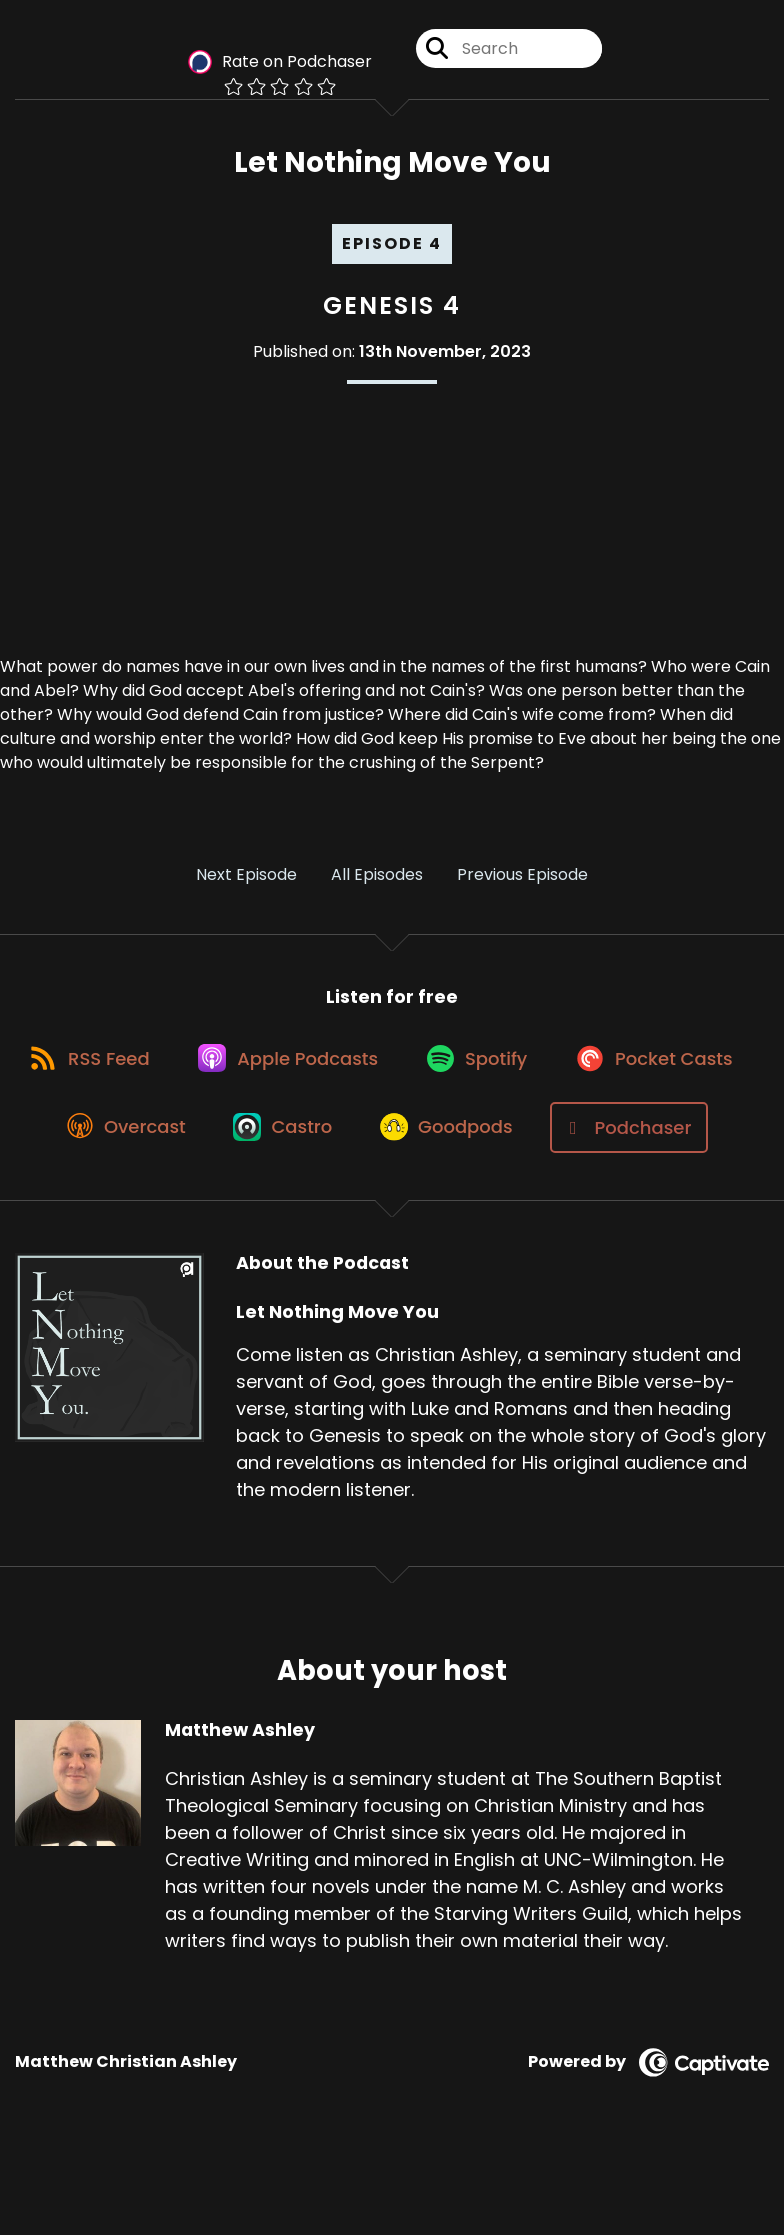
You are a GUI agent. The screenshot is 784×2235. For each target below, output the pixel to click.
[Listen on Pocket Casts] (127, 1136)
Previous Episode (522, 877)
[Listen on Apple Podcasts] (392, 1065)
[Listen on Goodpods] (650, 1137)
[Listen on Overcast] (318, 1137)
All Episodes (377, 877)
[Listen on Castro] (481, 1137)
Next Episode (246, 877)
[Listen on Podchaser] (382, 1208)
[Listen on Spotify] (586, 1064)
